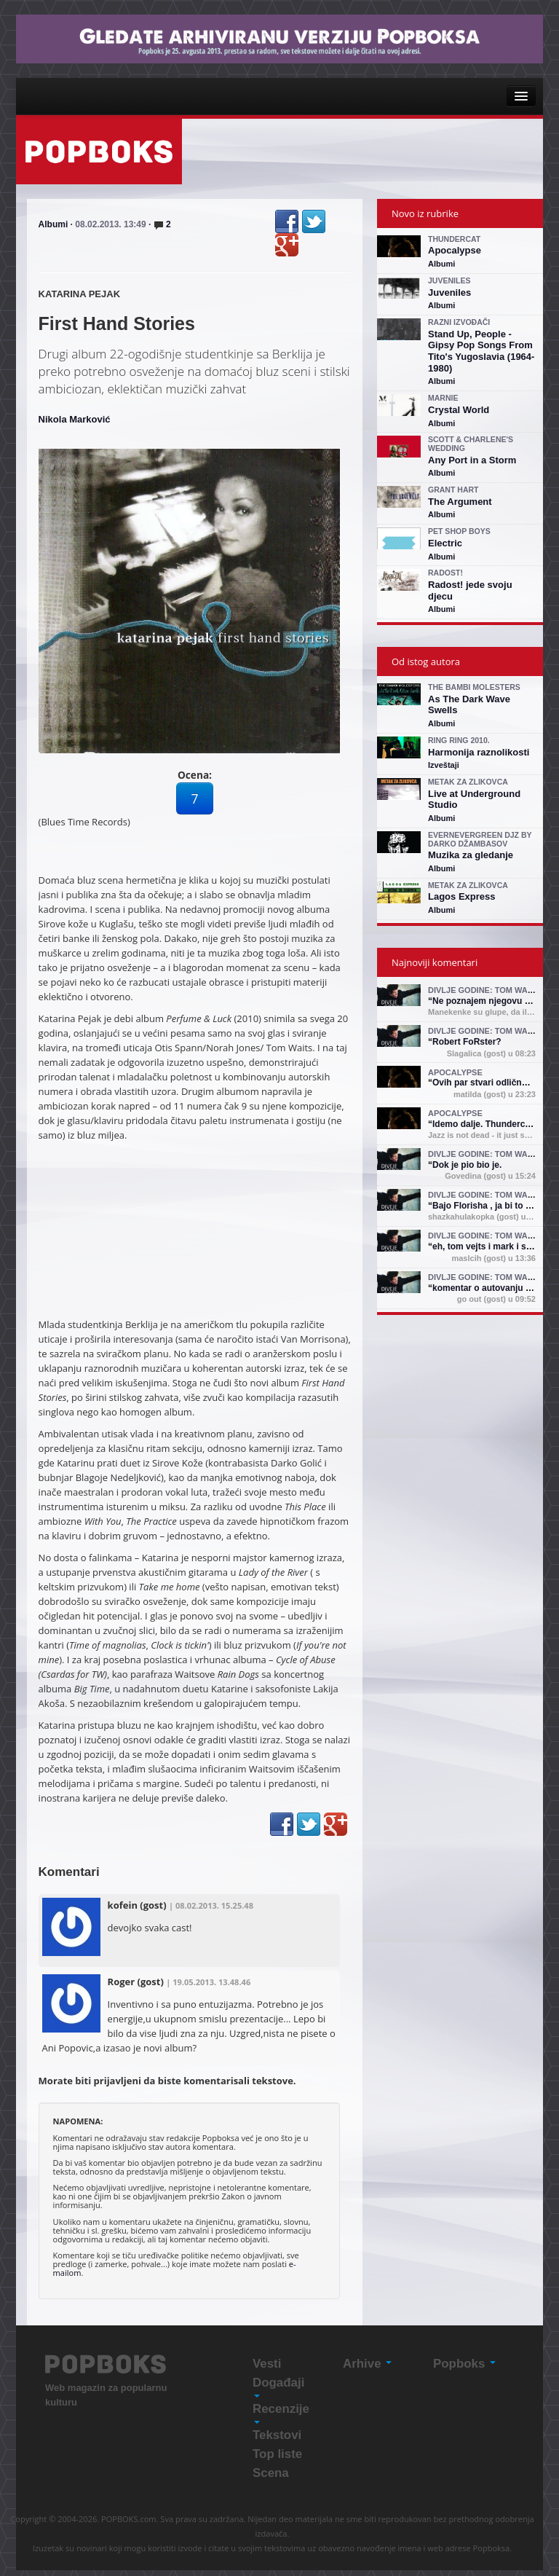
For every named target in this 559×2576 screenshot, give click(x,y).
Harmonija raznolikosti (478, 752)
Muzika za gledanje (470, 854)
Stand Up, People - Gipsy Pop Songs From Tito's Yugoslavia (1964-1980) (481, 351)
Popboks (464, 2364)
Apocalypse (454, 250)
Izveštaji (443, 765)
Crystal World (458, 409)
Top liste (277, 2454)
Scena (271, 2473)
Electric (445, 543)
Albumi (53, 224)
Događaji (278, 2387)
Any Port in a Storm (472, 460)
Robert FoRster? (466, 1042)
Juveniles (449, 292)
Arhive (367, 2364)
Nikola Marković (75, 419)
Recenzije (281, 2413)
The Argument (460, 501)
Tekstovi (277, 2435)
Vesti (267, 2364)
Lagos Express (462, 896)
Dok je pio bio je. (466, 1165)
